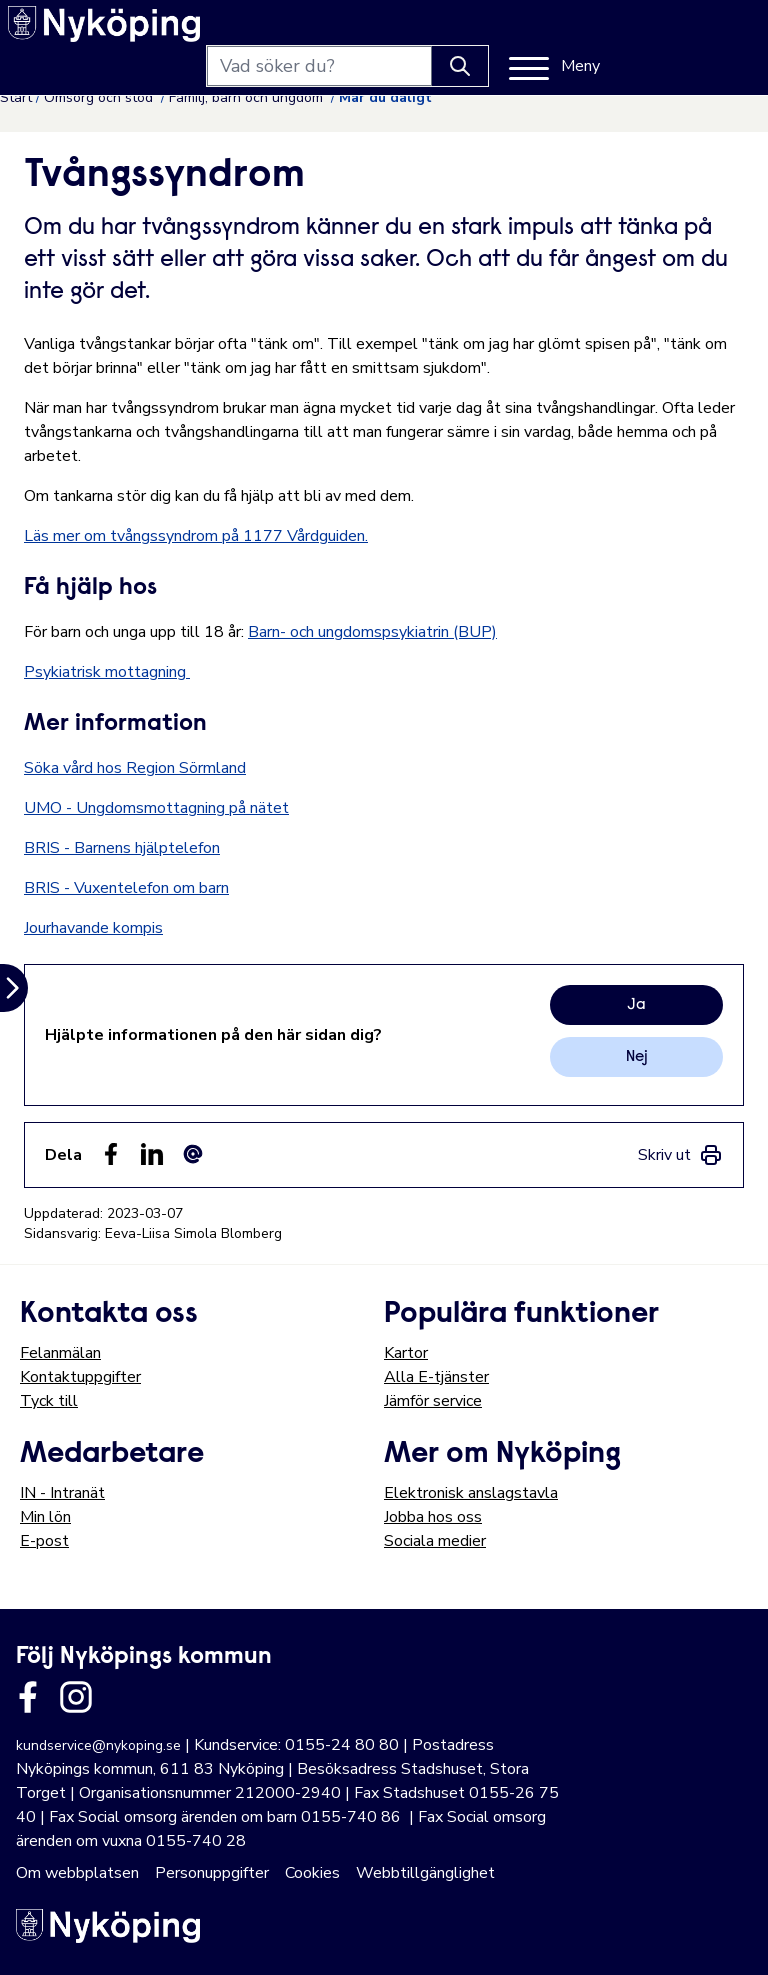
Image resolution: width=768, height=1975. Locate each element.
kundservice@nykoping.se (98, 1745)
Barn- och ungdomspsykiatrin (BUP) (372, 632)
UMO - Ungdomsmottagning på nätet (156, 808)
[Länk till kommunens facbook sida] (28, 1697)
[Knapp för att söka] (608, 32)
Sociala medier (435, 1541)
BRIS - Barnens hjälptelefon (122, 848)
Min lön (45, 1517)
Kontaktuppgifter (80, 1377)
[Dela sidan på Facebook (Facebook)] (111, 1154)
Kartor (406, 1353)
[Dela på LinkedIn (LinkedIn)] (152, 1154)
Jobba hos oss (433, 1517)
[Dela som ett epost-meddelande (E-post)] (193, 1154)
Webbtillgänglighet (425, 1873)
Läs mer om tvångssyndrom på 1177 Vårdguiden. (196, 536)
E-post (44, 1541)
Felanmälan (60, 1353)
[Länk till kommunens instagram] (76, 1697)
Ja (636, 1005)
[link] (680, 1155)
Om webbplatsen (77, 1873)
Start (16, 97)
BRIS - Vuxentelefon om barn (126, 888)
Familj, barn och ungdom (248, 97)
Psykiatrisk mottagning (107, 672)
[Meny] (702, 32)
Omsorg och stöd (100, 97)
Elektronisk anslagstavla (471, 1493)
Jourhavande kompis (93, 928)
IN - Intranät (62, 1493)
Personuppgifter (212, 1873)
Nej (637, 1057)
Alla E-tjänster (436, 1377)
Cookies (312, 1873)
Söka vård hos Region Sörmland (135, 768)
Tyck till (49, 1401)
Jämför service (433, 1401)
